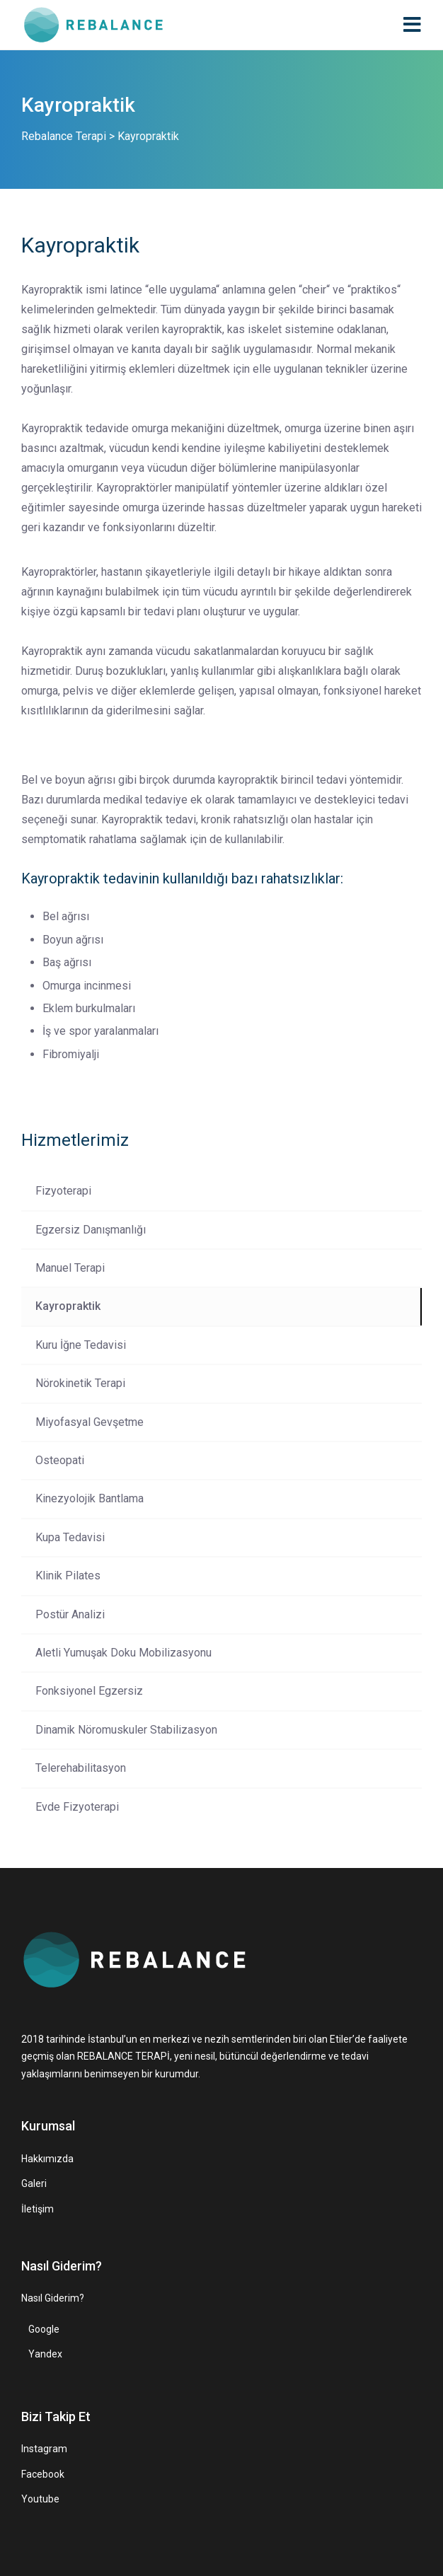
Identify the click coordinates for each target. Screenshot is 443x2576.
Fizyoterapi (63, 1190)
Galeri (34, 2183)
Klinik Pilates (67, 1575)
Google (43, 2329)
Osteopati (59, 1460)
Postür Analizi (70, 1614)
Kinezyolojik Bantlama (89, 1498)
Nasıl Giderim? (52, 2298)
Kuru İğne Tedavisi (80, 1345)
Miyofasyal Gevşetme (89, 1422)
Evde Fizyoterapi (77, 1807)
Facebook (42, 2474)
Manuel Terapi (70, 1268)
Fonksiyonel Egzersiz (89, 1691)
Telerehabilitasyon (80, 1768)
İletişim (37, 2209)
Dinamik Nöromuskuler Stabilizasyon (126, 1729)
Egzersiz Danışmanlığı (90, 1229)
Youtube (40, 2499)
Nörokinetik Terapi (80, 1383)
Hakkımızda (47, 2158)
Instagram (44, 2448)
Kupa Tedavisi (70, 1537)
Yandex (45, 2354)
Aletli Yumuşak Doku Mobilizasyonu (123, 1652)
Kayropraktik (67, 1306)
